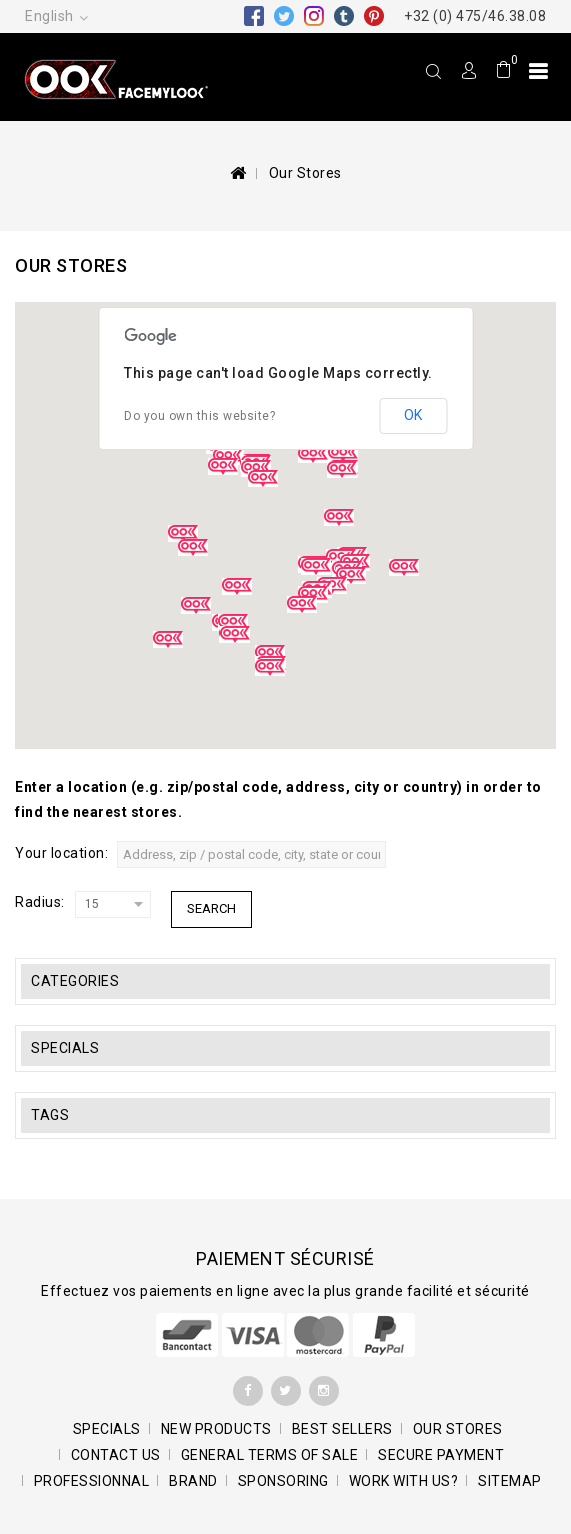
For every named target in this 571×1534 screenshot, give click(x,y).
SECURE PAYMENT (441, 1455)
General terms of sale (270, 1455)
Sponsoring (283, 1481)
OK (413, 415)
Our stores (458, 1429)
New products (216, 1429)
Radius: (40, 902)
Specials (65, 1048)
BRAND (193, 1481)
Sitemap (510, 1481)
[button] (193, 547)
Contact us (116, 1455)
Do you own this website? (199, 416)
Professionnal (92, 1481)
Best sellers (342, 1429)
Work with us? (404, 1481)
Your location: (61, 853)
